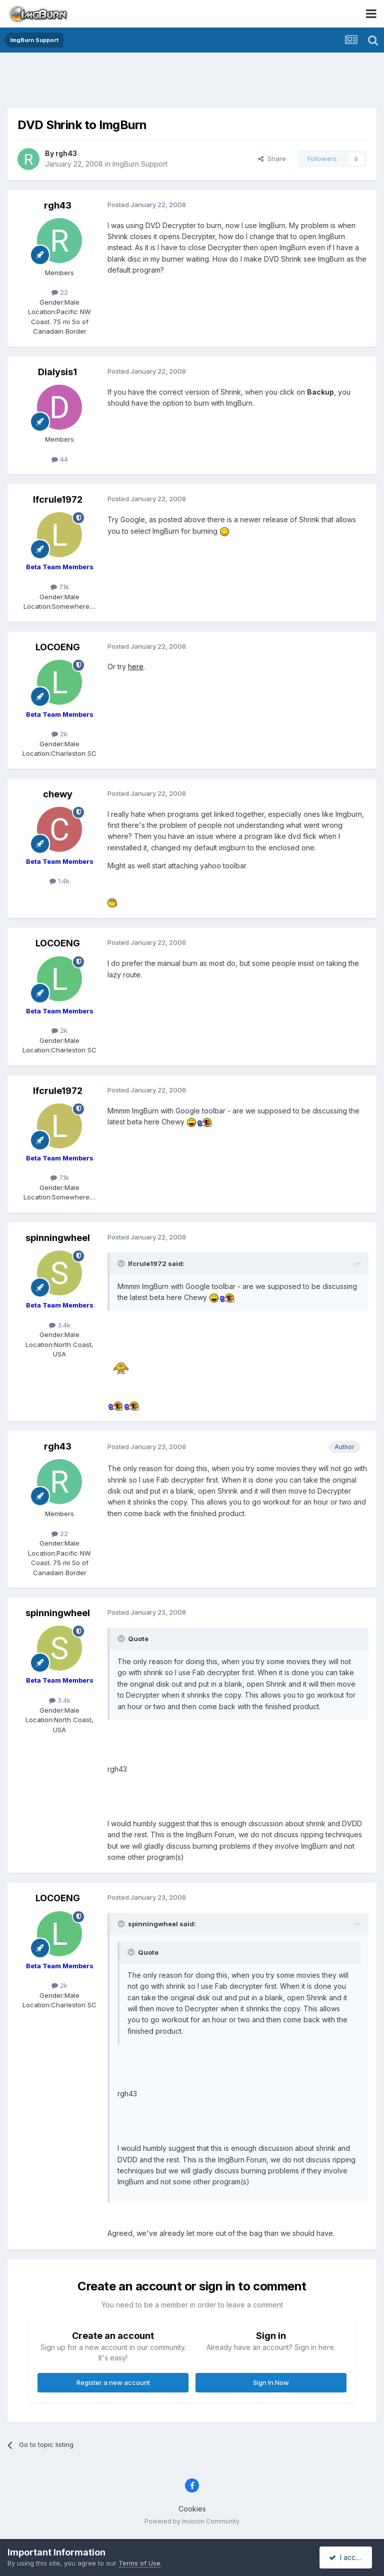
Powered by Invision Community (192, 2521)
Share (272, 159)
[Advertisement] (192, 82)
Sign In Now (271, 2382)
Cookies (192, 2508)
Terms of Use (139, 2563)
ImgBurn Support (140, 164)
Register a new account (113, 2382)
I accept (347, 2557)
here (136, 666)
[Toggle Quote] (122, 1263)
